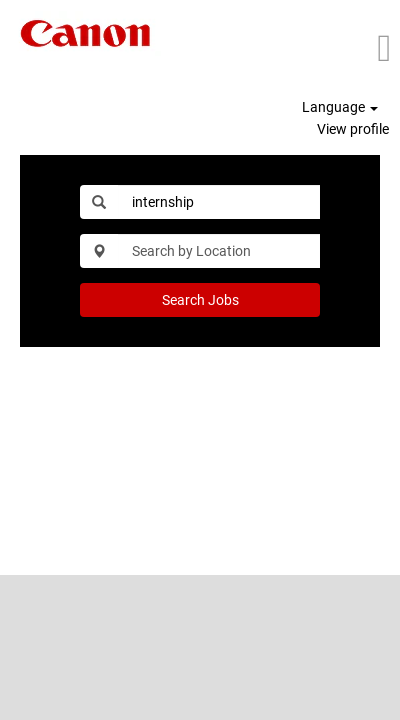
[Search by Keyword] (219, 202)
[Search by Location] (219, 251)
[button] (341, 48)
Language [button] (340, 107)
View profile (353, 129)
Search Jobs (200, 300)
